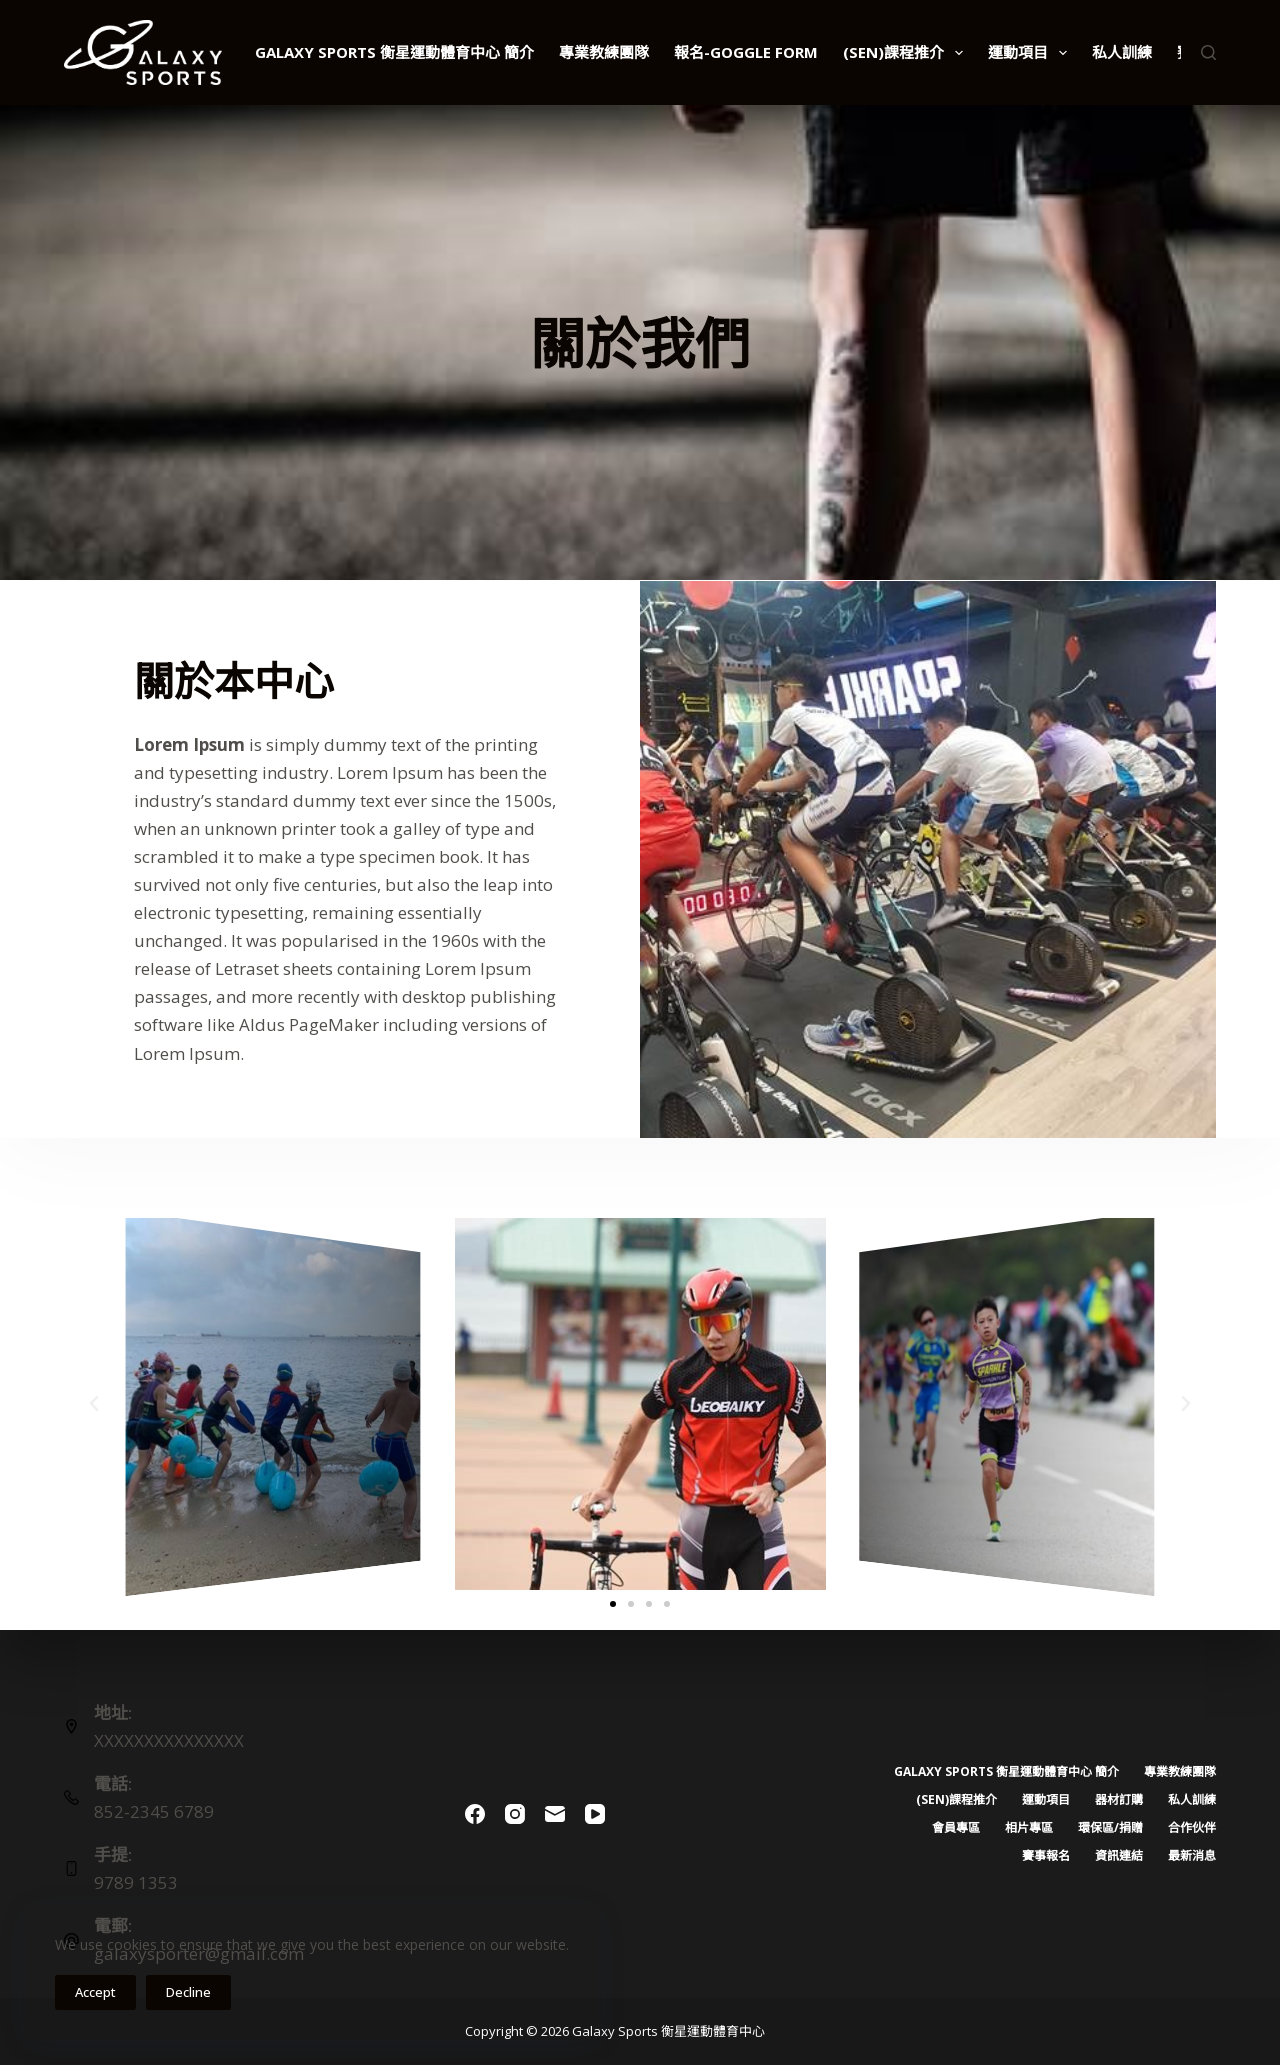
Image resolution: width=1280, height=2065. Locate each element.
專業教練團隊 (604, 52)
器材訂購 (1119, 1800)
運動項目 (1031, 53)
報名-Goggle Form (746, 52)
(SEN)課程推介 (907, 53)
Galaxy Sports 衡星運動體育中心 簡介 (394, 52)
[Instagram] (515, 1814)
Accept (95, 1992)
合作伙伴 (1192, 1828)
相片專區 (1029, 1828)
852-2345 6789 (154, 1811)
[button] (94, 1404)
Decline (188, 1992)
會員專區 (956, 1828)
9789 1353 (136, 1882)
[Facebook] (475, 1814)
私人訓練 (1122, 52)
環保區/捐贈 (1110, 1828)
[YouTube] (595, 1814)
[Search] (1208, 52)
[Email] (555, 1814)
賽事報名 (1046, 1856)
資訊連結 (1119, 1856)
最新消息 (1192, 1856)
